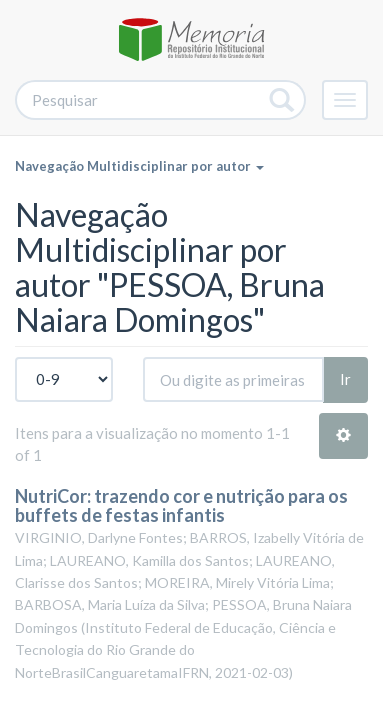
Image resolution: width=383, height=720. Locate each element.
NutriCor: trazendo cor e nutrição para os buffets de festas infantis (181, 506)
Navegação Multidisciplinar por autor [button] (139, 166)
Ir (345, 379)
